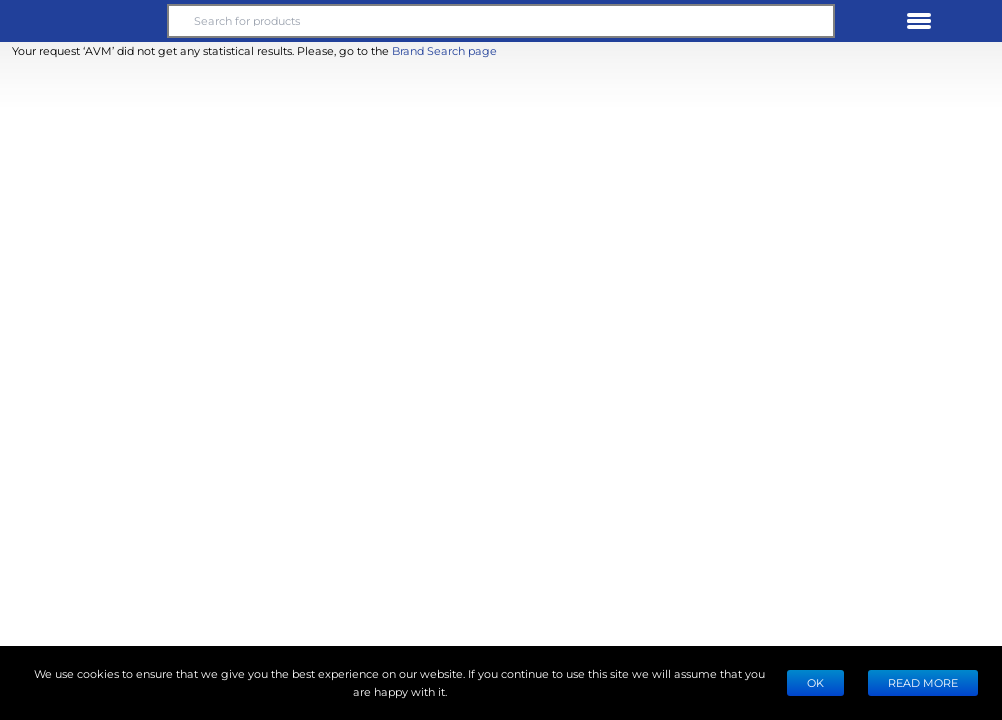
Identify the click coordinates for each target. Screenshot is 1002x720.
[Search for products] (501, 21)
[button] (84, 21)
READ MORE (923, 682)
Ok (815, 682)
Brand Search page (444, 50)
